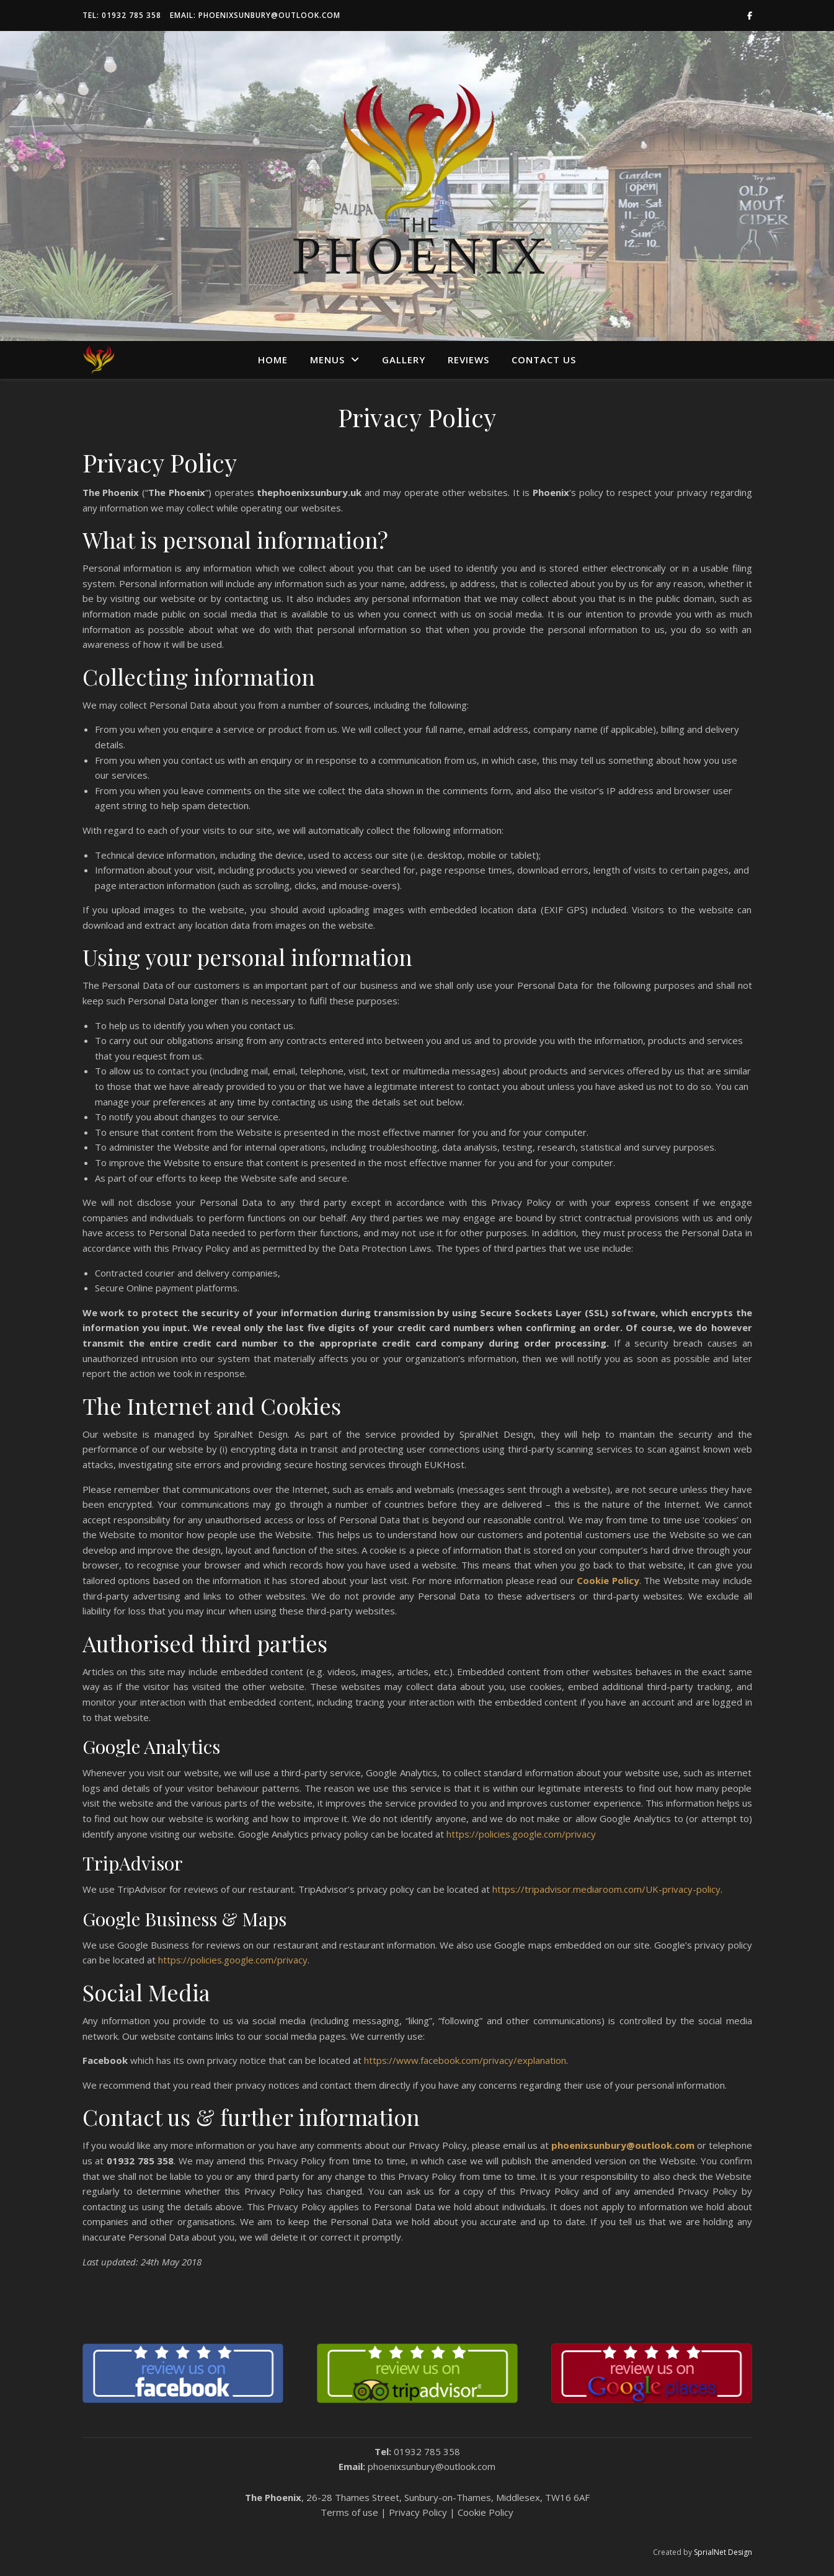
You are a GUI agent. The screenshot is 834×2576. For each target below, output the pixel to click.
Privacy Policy (418, 2512)
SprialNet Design (723, 2552)
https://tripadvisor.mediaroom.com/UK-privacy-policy (606, 1889)
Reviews (468, 359)
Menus (327, 359)
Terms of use (349, 2512)
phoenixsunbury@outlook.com (431, 2466)
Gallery (403, 359)
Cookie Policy (485, 2512)
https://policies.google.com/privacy (521, 1834)
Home (273, 359)
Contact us (544, 359)
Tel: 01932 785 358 (121, 15)
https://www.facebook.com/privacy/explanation (465, 2060)
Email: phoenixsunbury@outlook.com (255, 15)
